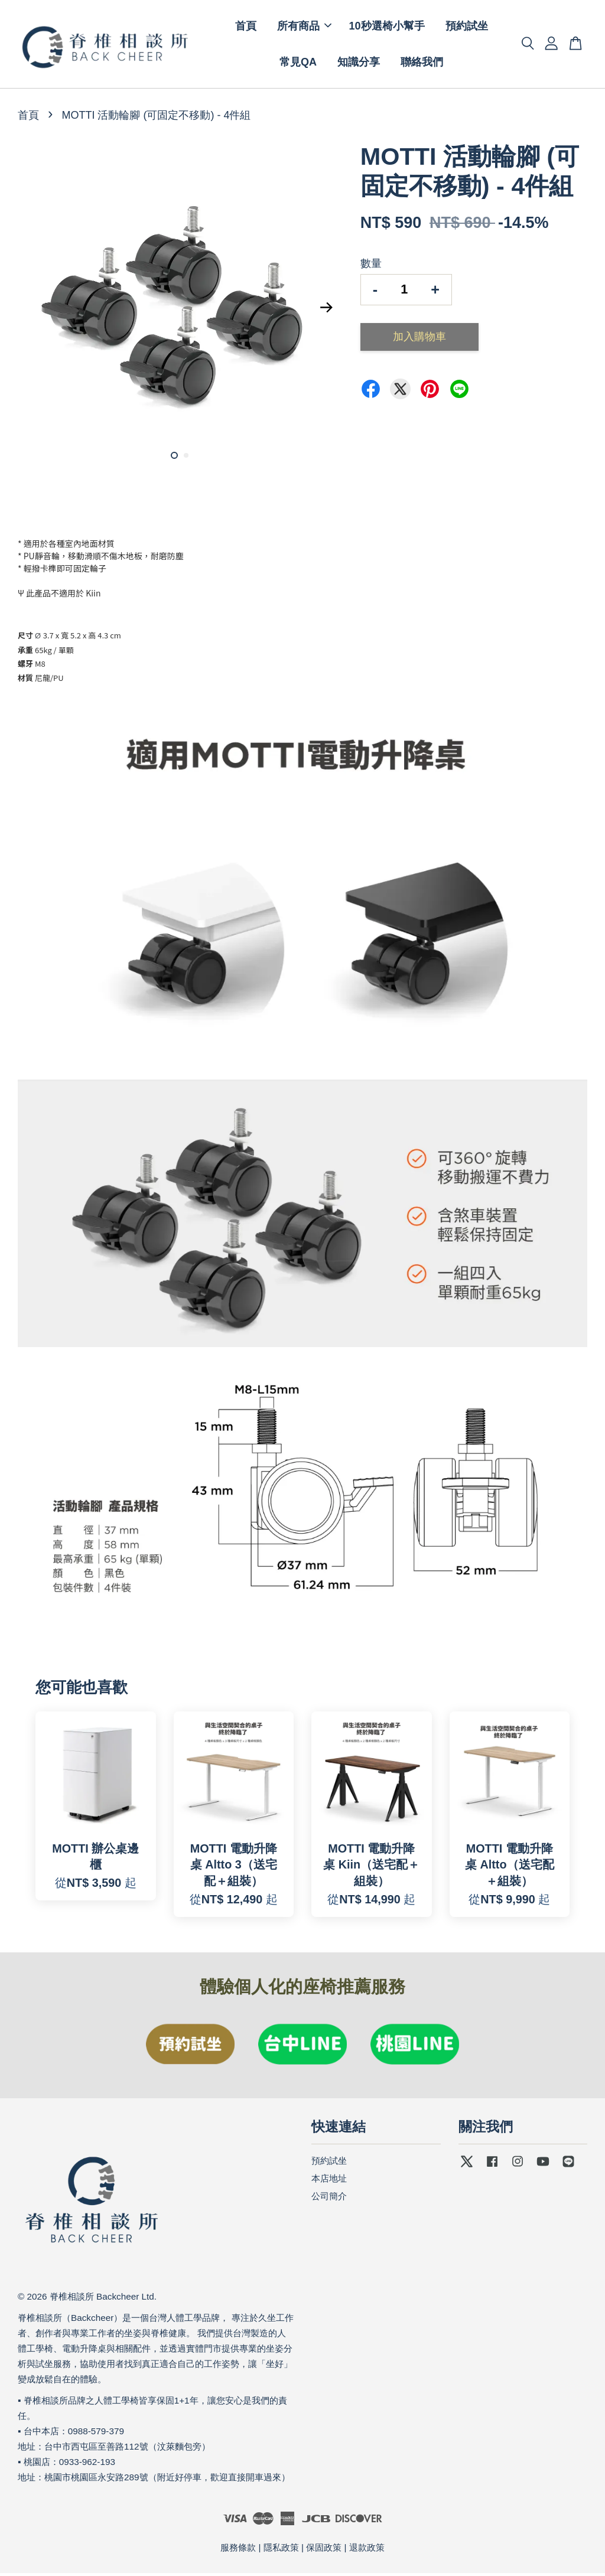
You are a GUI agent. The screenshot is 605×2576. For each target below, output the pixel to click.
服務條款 (238, 2550)
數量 (371, 266)
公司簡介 (329, 2198)
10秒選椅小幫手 (387, 27)
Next (326, 310)
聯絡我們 (422, 63)
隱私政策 (281, 2550)
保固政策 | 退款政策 (345, 2550)
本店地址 (329, 2181)
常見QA (298, 63)
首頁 (245, 27)
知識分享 (358, 63)
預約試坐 (466, 27)
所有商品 (304, 27)
